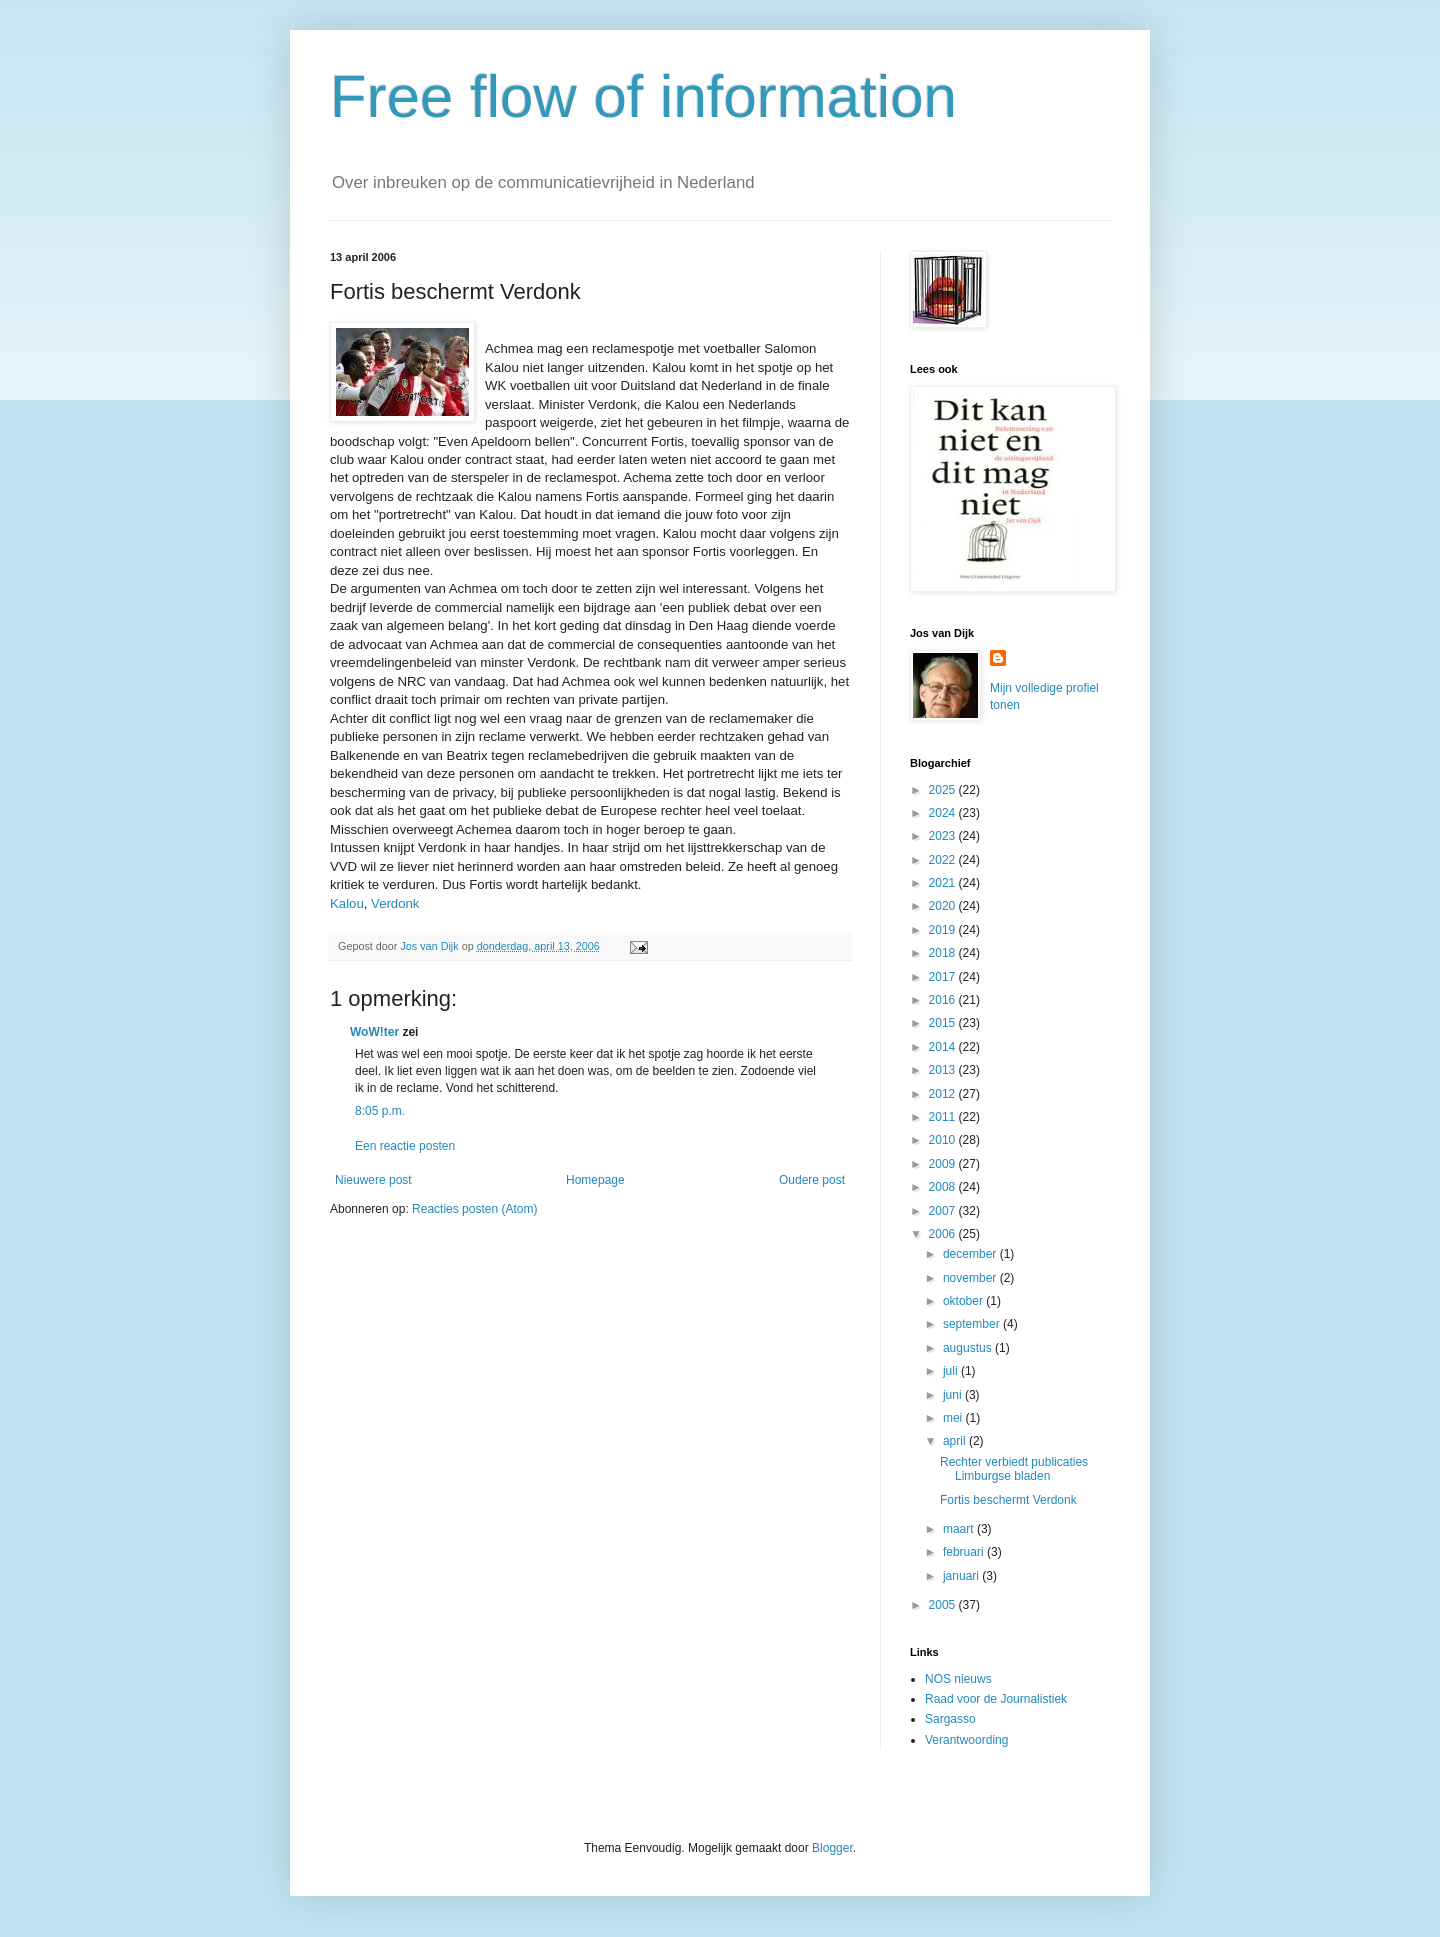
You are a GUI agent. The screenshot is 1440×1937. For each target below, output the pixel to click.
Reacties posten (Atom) (474, 1209)
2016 (944, 1000)
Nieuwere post (373, 1180)
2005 (944, 1605)
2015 (944, 1023)
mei (954, 1418)
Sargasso (950, 1719)
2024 (944, 813)
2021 (944, 883)
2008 (944, 1187)
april (956, 1441)
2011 (944, 1117)
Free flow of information (643, 96)
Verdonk (395, 903)
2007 (944, 1211)
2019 (944, 930)
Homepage (595, 1180)
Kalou (347, 903)
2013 (944, 1070)
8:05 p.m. (380, 1111)
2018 (944, 953)
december (971, 1254)
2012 (944, 1094)
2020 (944, 906)
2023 (944, 836)
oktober (964, 1301)
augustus (969, 1348)
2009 (944, 1164)
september (973, 1324)
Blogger (832, 1848)
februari (965, 1552)
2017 (944, 977)
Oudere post (812, 1180)
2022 (944, 860)
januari (962, 1576)
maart (960, 1529)
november (971, 1278)
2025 (944, 790)
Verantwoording (966, 1740)
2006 (944, 1234)
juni (954, 1395)
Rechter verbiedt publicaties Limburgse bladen (1014, 1469)
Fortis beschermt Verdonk (1008, 1500)
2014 (944, 1047)
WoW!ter (374, 1032)
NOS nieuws (958, 1679)
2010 (944, 1140)
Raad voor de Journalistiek (996, 1699)
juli (952, 1371)
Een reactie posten (405, 1146)
